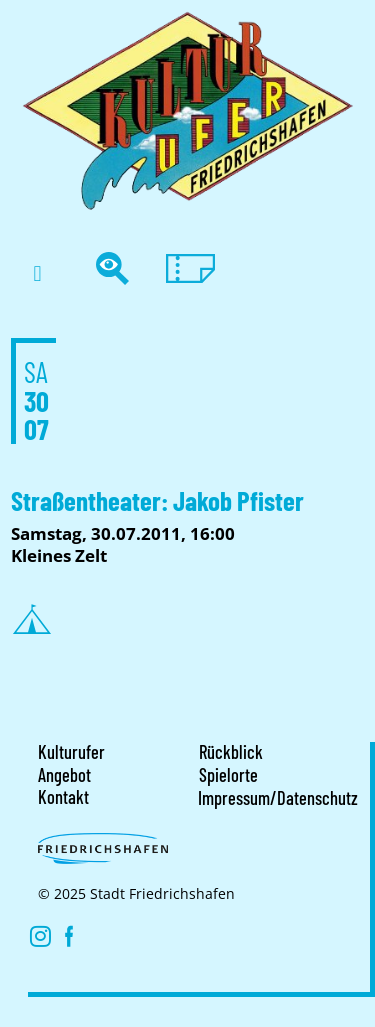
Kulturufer (71, 752)
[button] (37, 273)
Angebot (64, 775)
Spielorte (228, 775)
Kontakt (63, 797)
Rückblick (231, 752)
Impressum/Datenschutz (278, 798)
